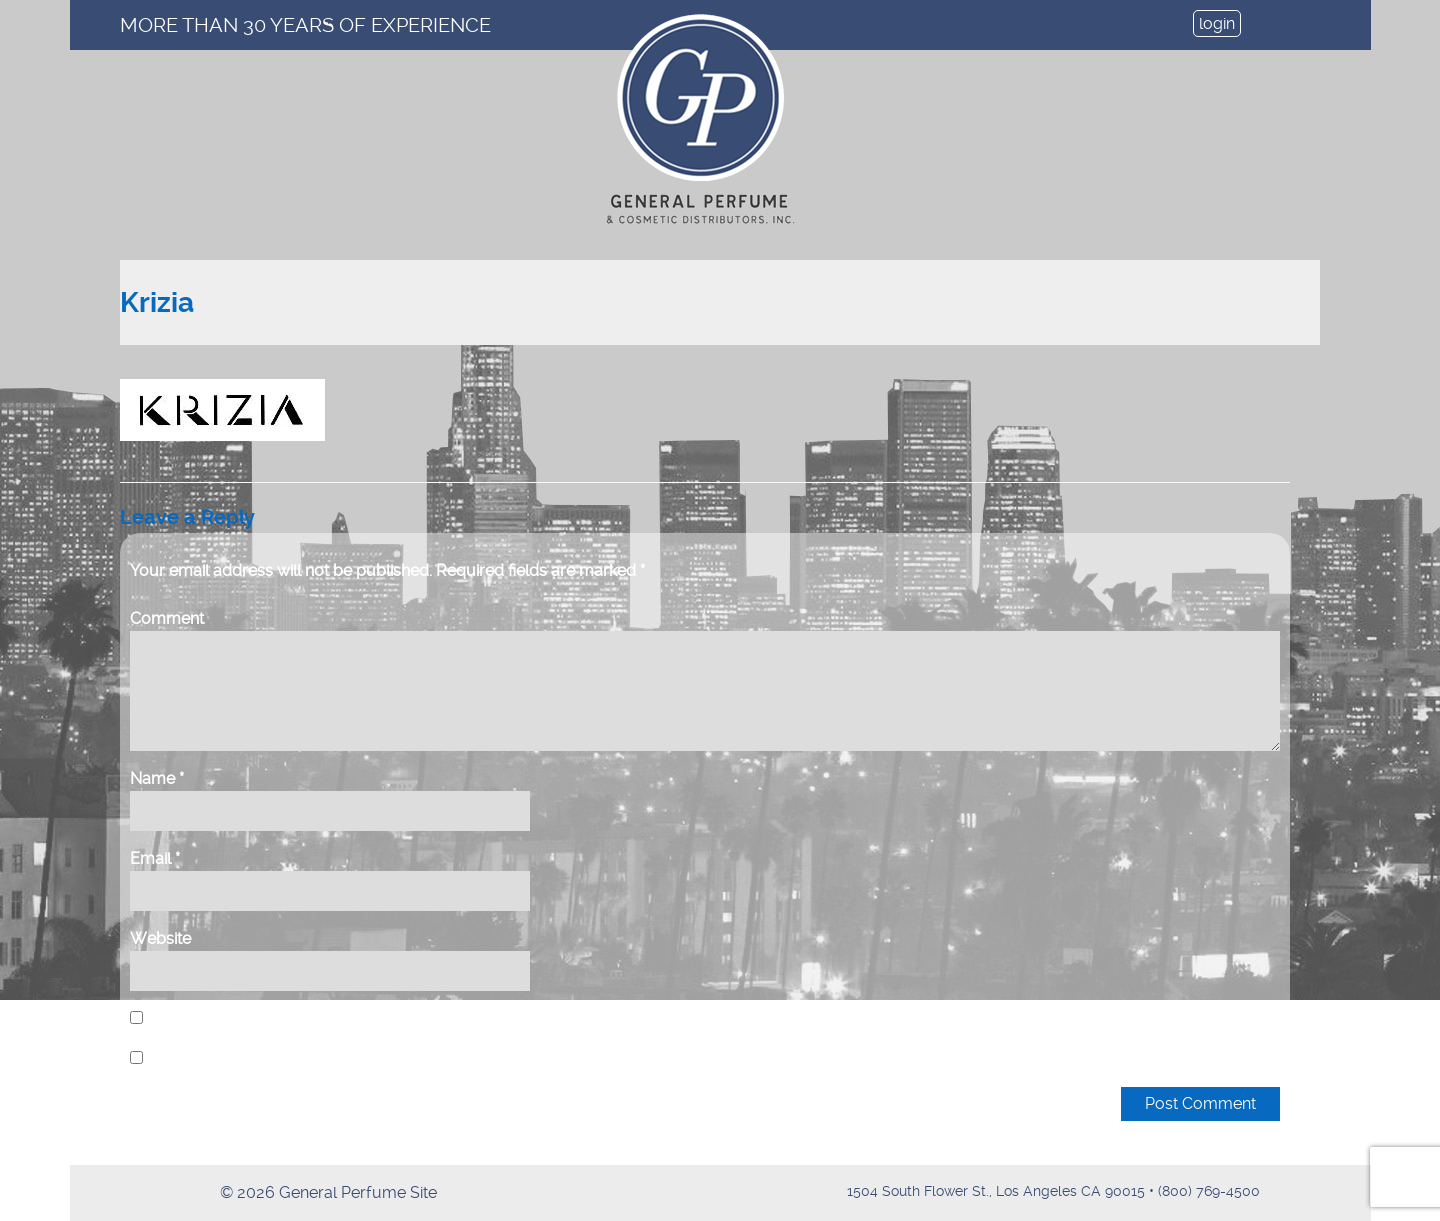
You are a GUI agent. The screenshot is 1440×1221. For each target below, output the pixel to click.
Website (160, 938)
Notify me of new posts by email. (268, 1058)
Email (155, 858)
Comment (167, 618)
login (1217, 23)
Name (157, 778)
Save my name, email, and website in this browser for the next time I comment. (430, 1018)
